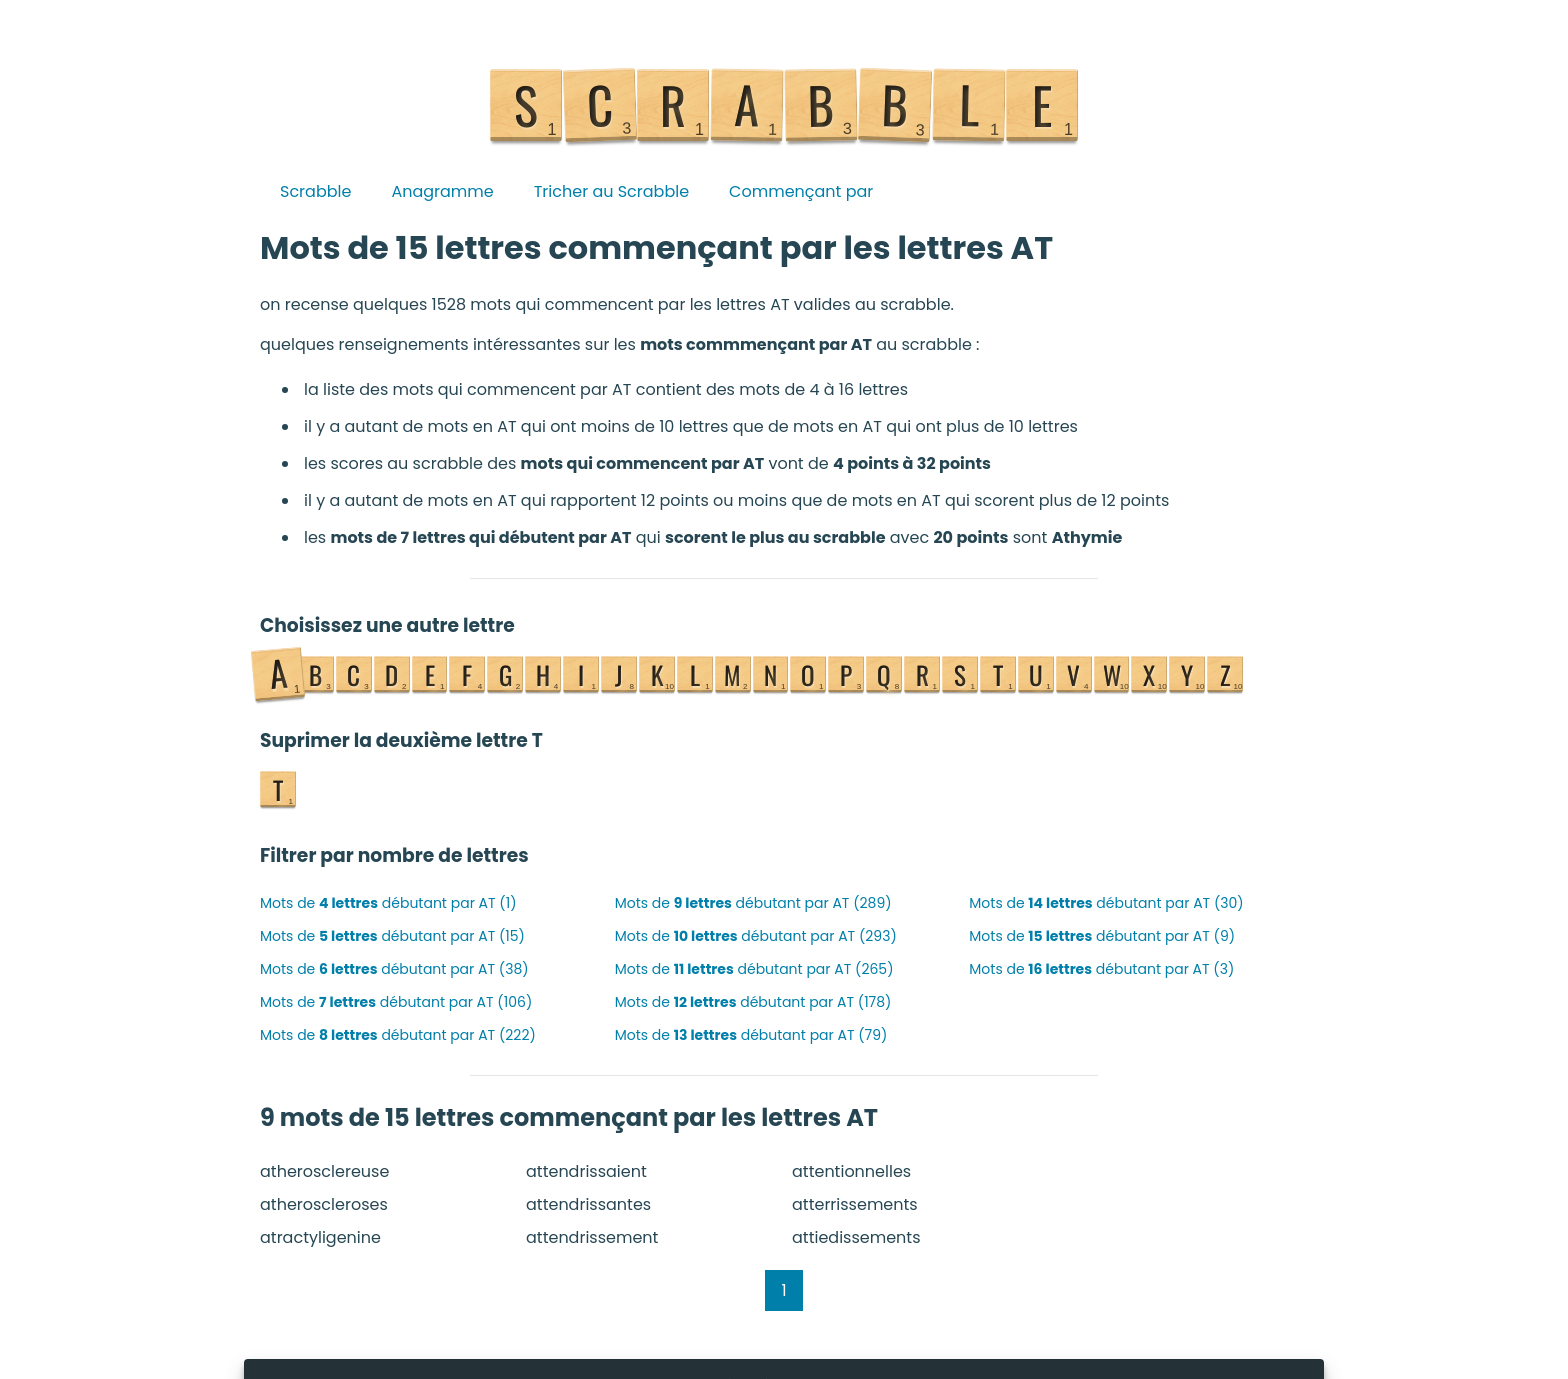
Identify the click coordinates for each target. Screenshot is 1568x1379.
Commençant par (801, 191)
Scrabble (315, 191)
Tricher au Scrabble (611, 191)
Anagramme (442, 191)
